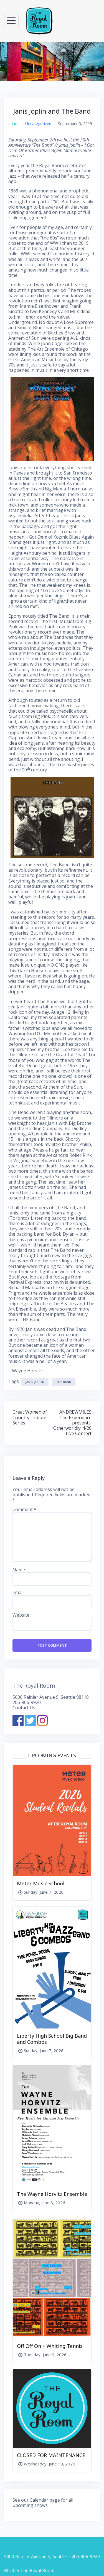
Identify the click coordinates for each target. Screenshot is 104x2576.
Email (18, 1592)
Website (20, 1615)
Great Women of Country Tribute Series (29, 1417)
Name (18, 1569)
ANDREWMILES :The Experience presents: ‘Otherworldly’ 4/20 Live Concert (72, 1422)
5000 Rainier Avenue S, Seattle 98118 (50, 1697)
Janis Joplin (34, 1382)
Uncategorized (38, 123)
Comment (24, 1509)
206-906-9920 (26, 1702)
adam (13, 123)
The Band (63, 1382)
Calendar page (45, 2500)
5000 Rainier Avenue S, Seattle (35, 2556)
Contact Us (23, 1708)
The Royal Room (33, 1685)
